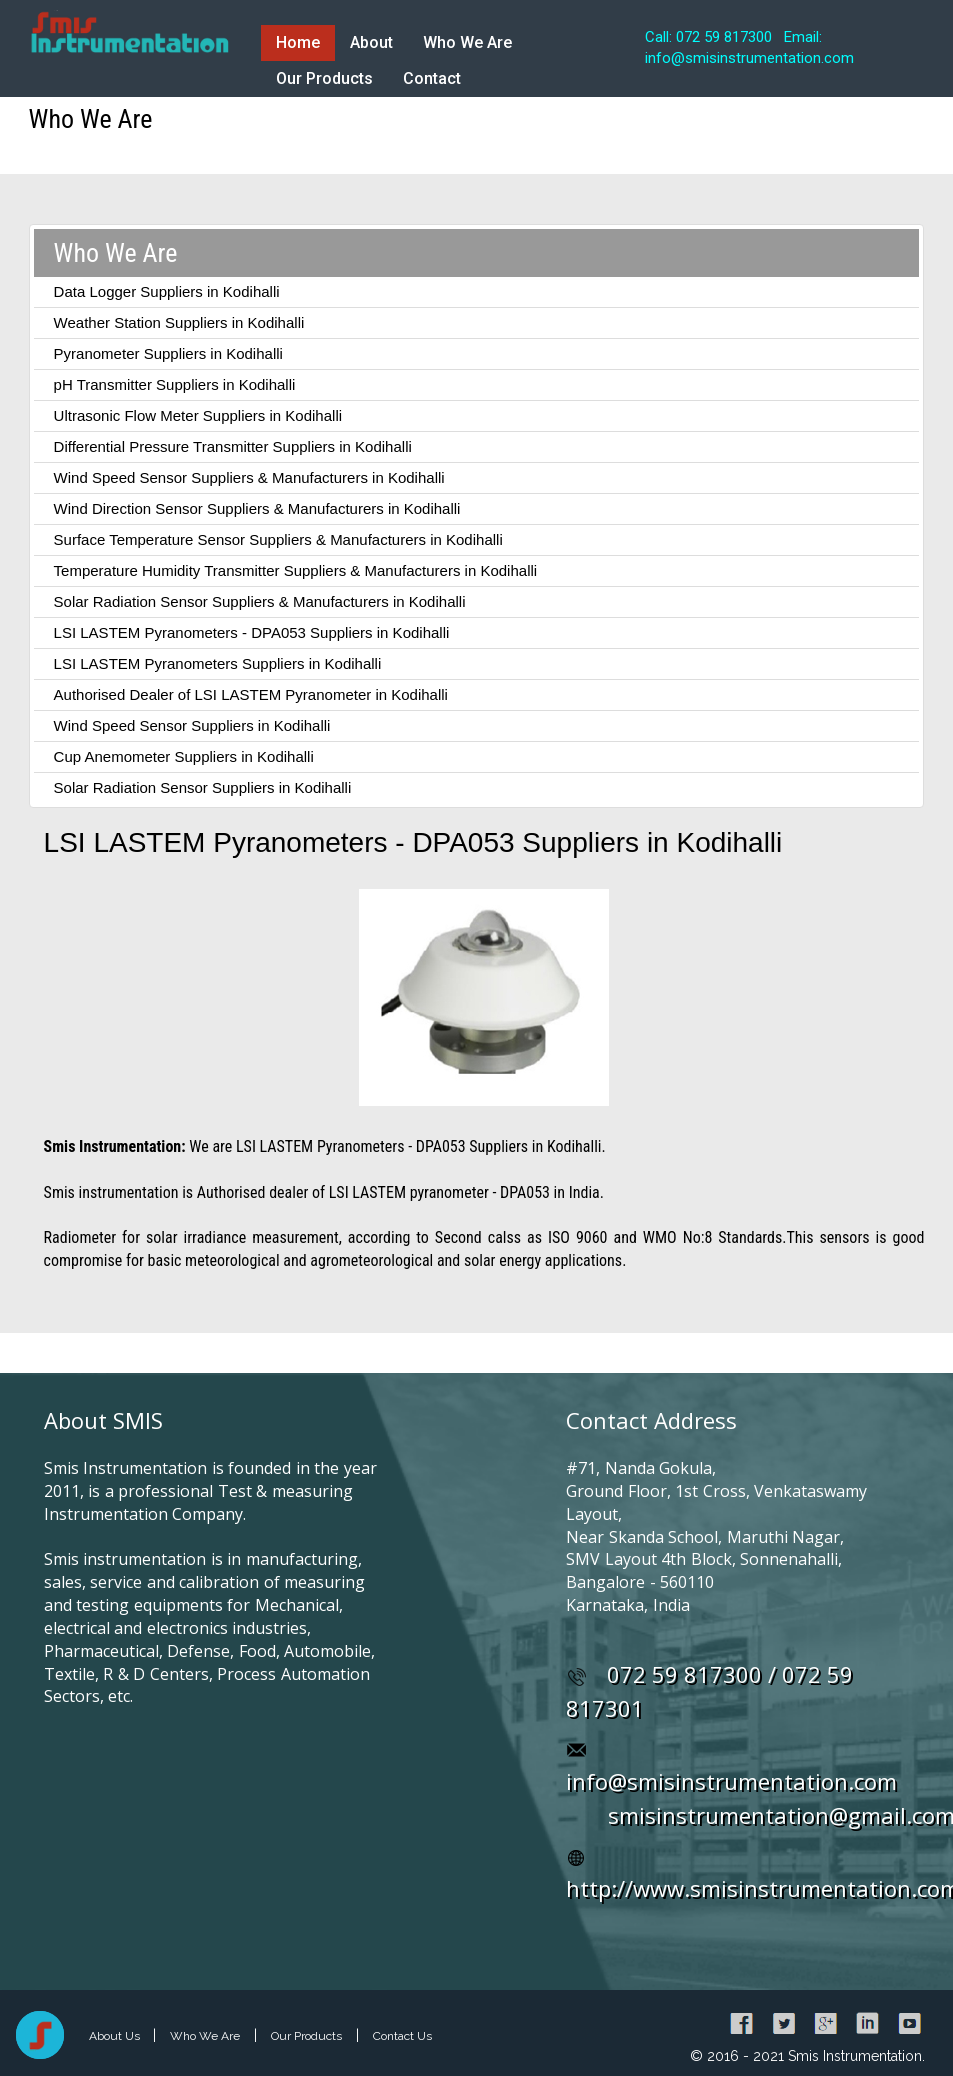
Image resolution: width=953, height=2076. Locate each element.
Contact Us (402, 2036)
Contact (432, 78)
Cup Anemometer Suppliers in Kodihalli (184, 756)
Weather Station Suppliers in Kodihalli (179, 322)
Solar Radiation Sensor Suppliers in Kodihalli (203, 787)
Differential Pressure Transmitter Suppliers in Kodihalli (233, 446)
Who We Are (467, 42)
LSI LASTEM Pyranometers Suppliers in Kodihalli (218, 663)
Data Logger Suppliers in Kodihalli (167, 291)
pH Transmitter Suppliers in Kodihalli (175, 384)
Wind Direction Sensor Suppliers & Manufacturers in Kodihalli (257, 508)
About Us (116, 2036)
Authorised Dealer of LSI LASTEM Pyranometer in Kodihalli (251, 694)
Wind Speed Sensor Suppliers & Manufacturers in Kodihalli (249, 477)
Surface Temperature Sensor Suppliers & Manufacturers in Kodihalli (278, 539)
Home (298, 42)
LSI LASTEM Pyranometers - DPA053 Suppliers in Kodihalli (252, 632)
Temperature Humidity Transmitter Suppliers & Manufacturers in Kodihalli (296, 570)
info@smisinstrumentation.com (731, 1781)
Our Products (324, 78)
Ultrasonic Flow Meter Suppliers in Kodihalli (198, 415)
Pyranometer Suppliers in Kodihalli (168, 353)
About (371, 42)
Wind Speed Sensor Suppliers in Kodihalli (192, 725)
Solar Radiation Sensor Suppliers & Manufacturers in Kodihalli (260, 601)
